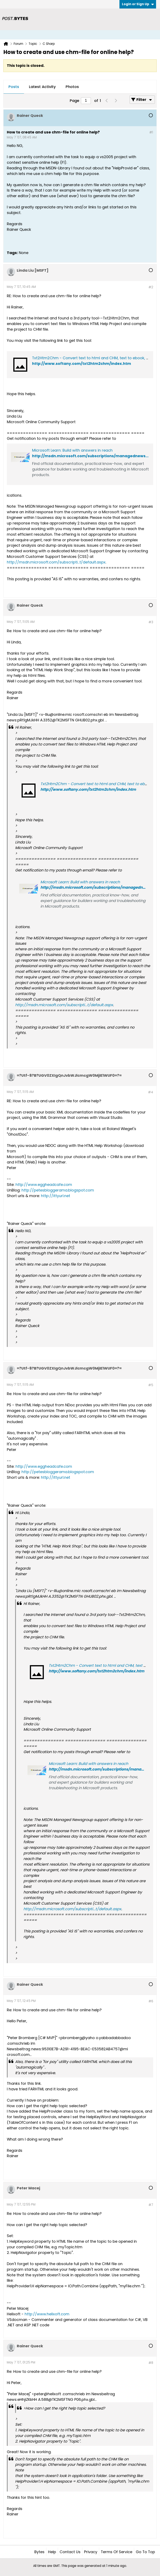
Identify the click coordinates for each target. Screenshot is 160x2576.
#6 (150, 2001)
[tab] (14, 87)
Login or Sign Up (138, 4)
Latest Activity (42, 86)
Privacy (90, 2551)
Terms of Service (116, 2551)
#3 (150, 622)
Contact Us (70, 2551)
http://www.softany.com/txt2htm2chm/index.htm (81, 363)
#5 (150, 1385)
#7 (150, 2205)
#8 (150, 2363)
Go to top (145, 2551)
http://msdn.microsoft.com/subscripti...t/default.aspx (56, 562)
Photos (72, 86)
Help (52, 2551)
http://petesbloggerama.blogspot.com (58, 1190)
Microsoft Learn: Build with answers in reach (72, 450)
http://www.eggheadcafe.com (44, 1184)
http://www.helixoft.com (47, 2314)
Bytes (39, 2551)
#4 (150, 1092)
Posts (13, 86)
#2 (150, 287)
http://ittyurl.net (55, 1195)
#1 (151, 132)
